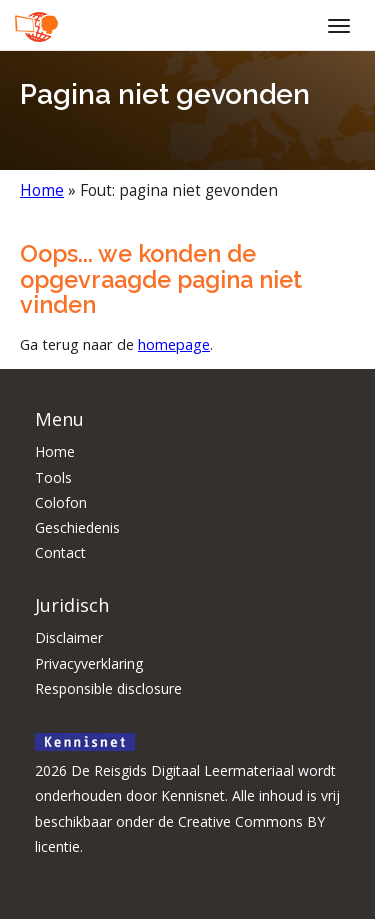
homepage (174, 344)
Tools (53, 477)
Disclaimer (69, 637)
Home (42, 190)
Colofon (61, 502)
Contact (60, 552)
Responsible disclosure (108, 688)
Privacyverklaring (89, 663)
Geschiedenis (77, 527)
